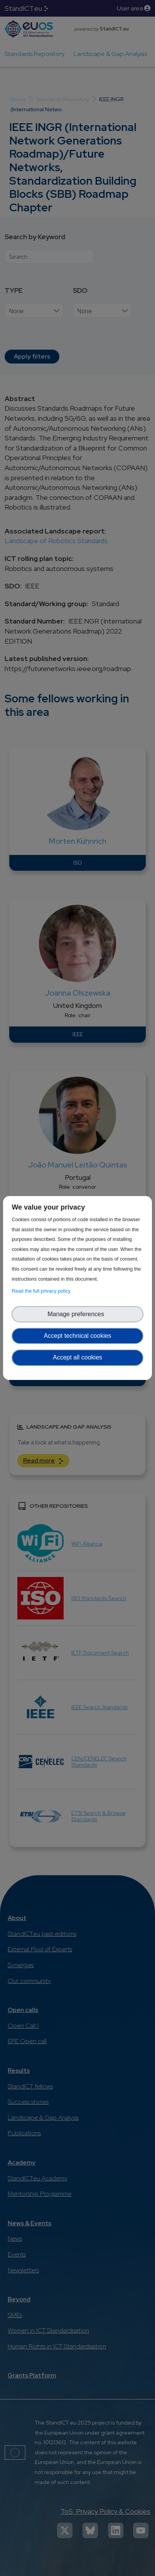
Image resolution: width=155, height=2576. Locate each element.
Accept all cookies (77, 1357)
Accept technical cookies (77, 1335)
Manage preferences (77, 1314)
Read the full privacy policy (42, 1291)
